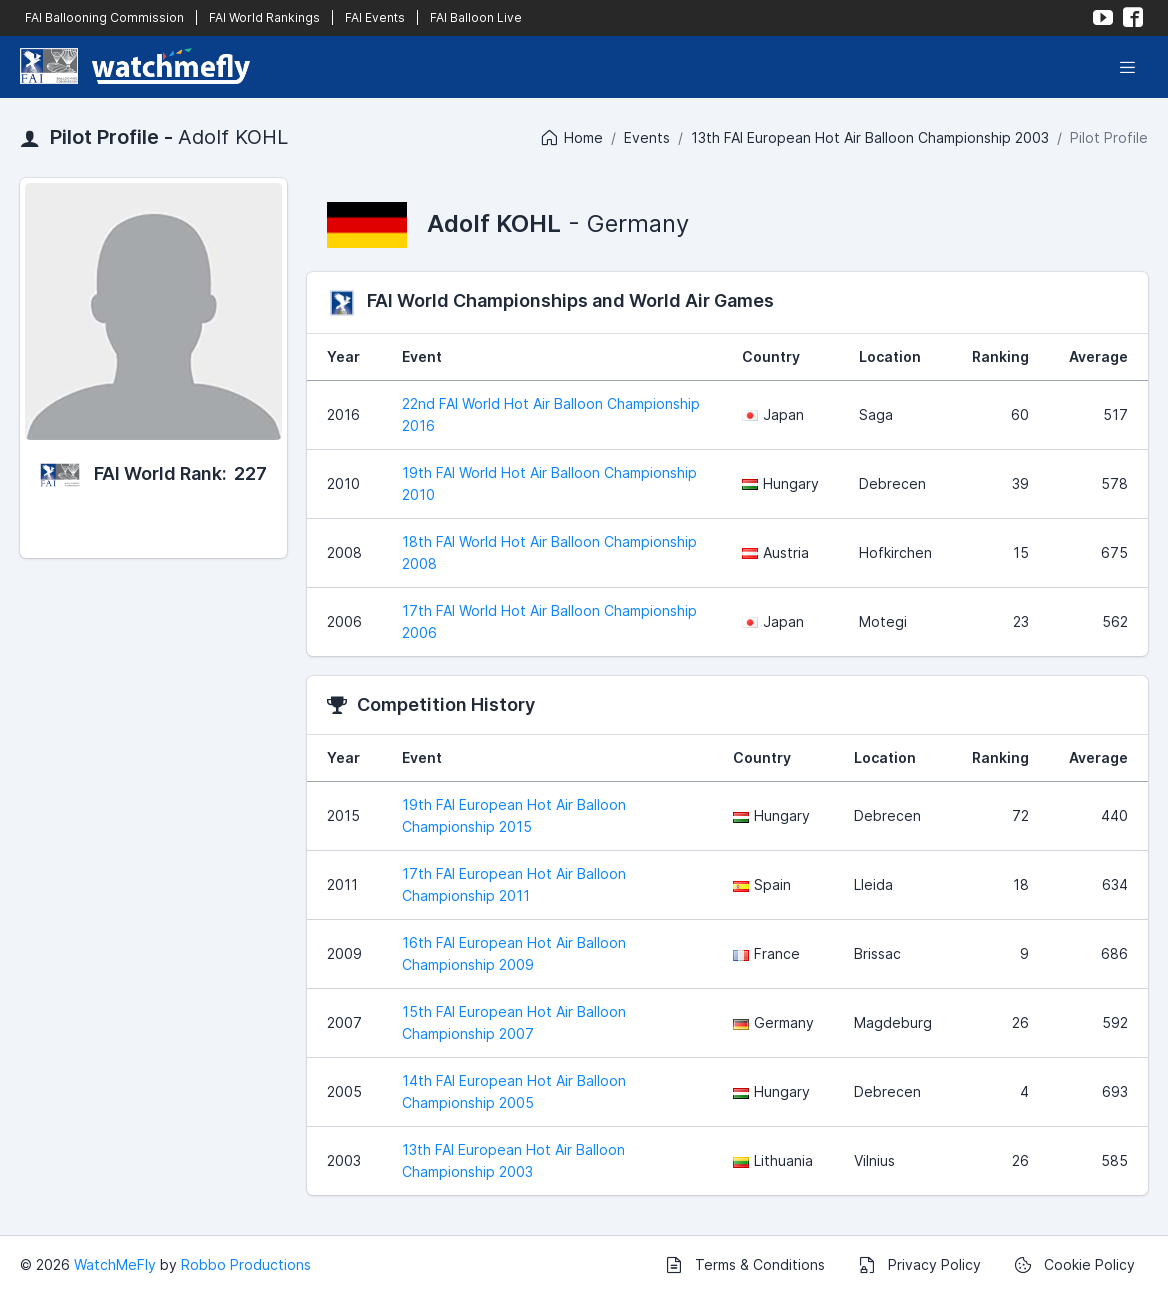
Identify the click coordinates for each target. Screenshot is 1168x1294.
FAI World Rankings (264, 17)
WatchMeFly (115, 1264)
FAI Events (375, 17)
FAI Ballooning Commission (104, 17)
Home (571, 138)
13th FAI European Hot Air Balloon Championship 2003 (870, 137)
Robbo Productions (246, 1264)
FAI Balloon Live (476, 17)
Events (647, 137)
